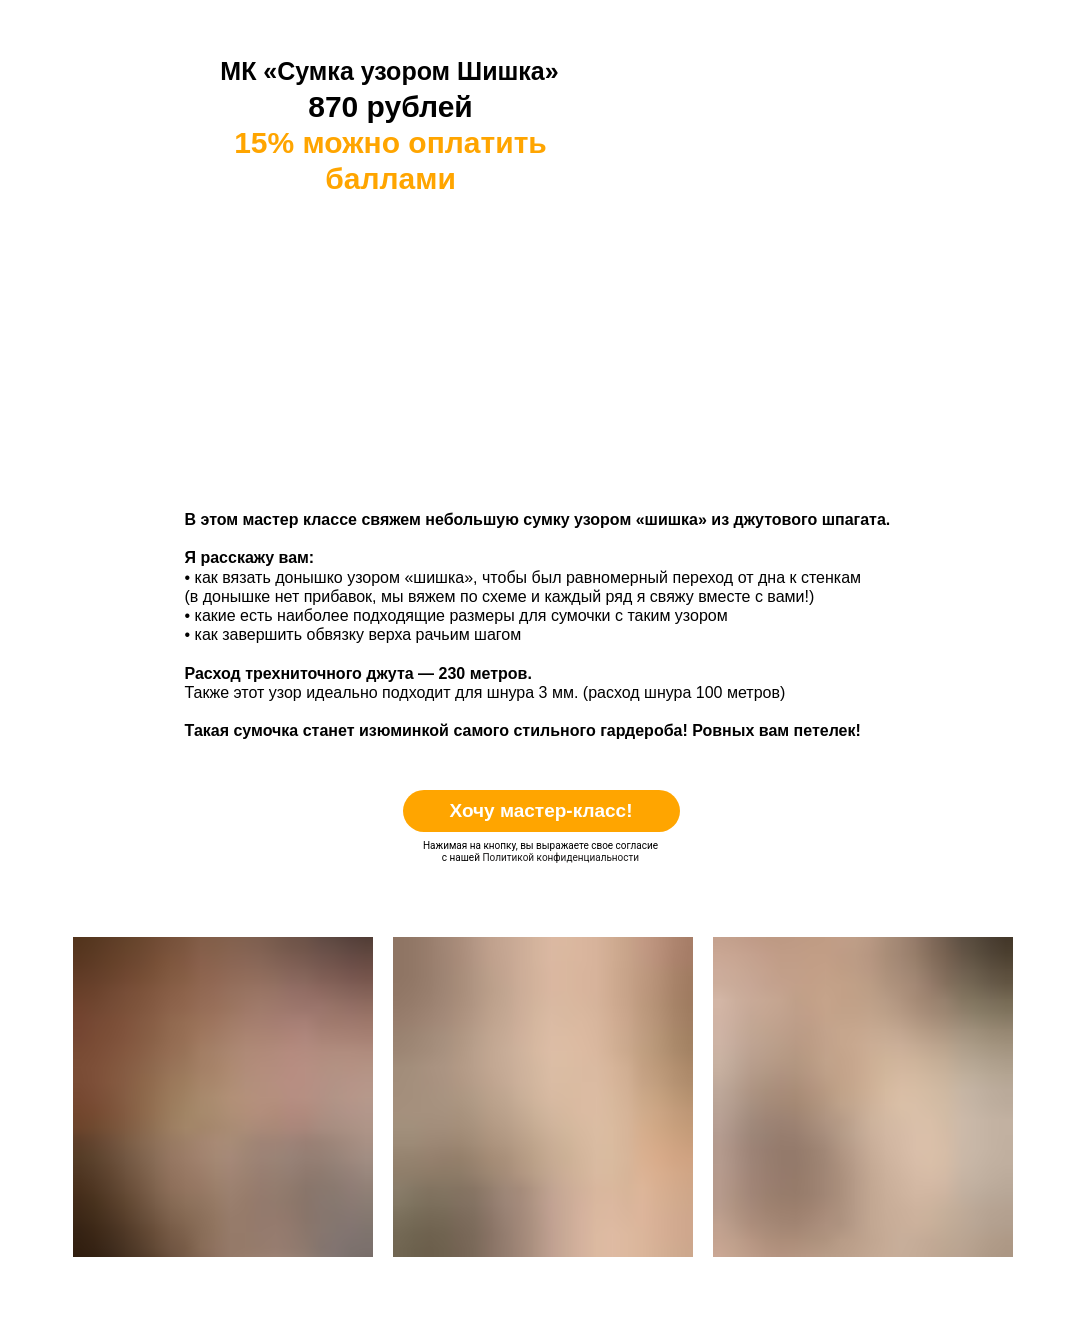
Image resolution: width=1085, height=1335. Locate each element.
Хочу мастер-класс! (540, 810)
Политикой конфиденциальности (560, 857)
